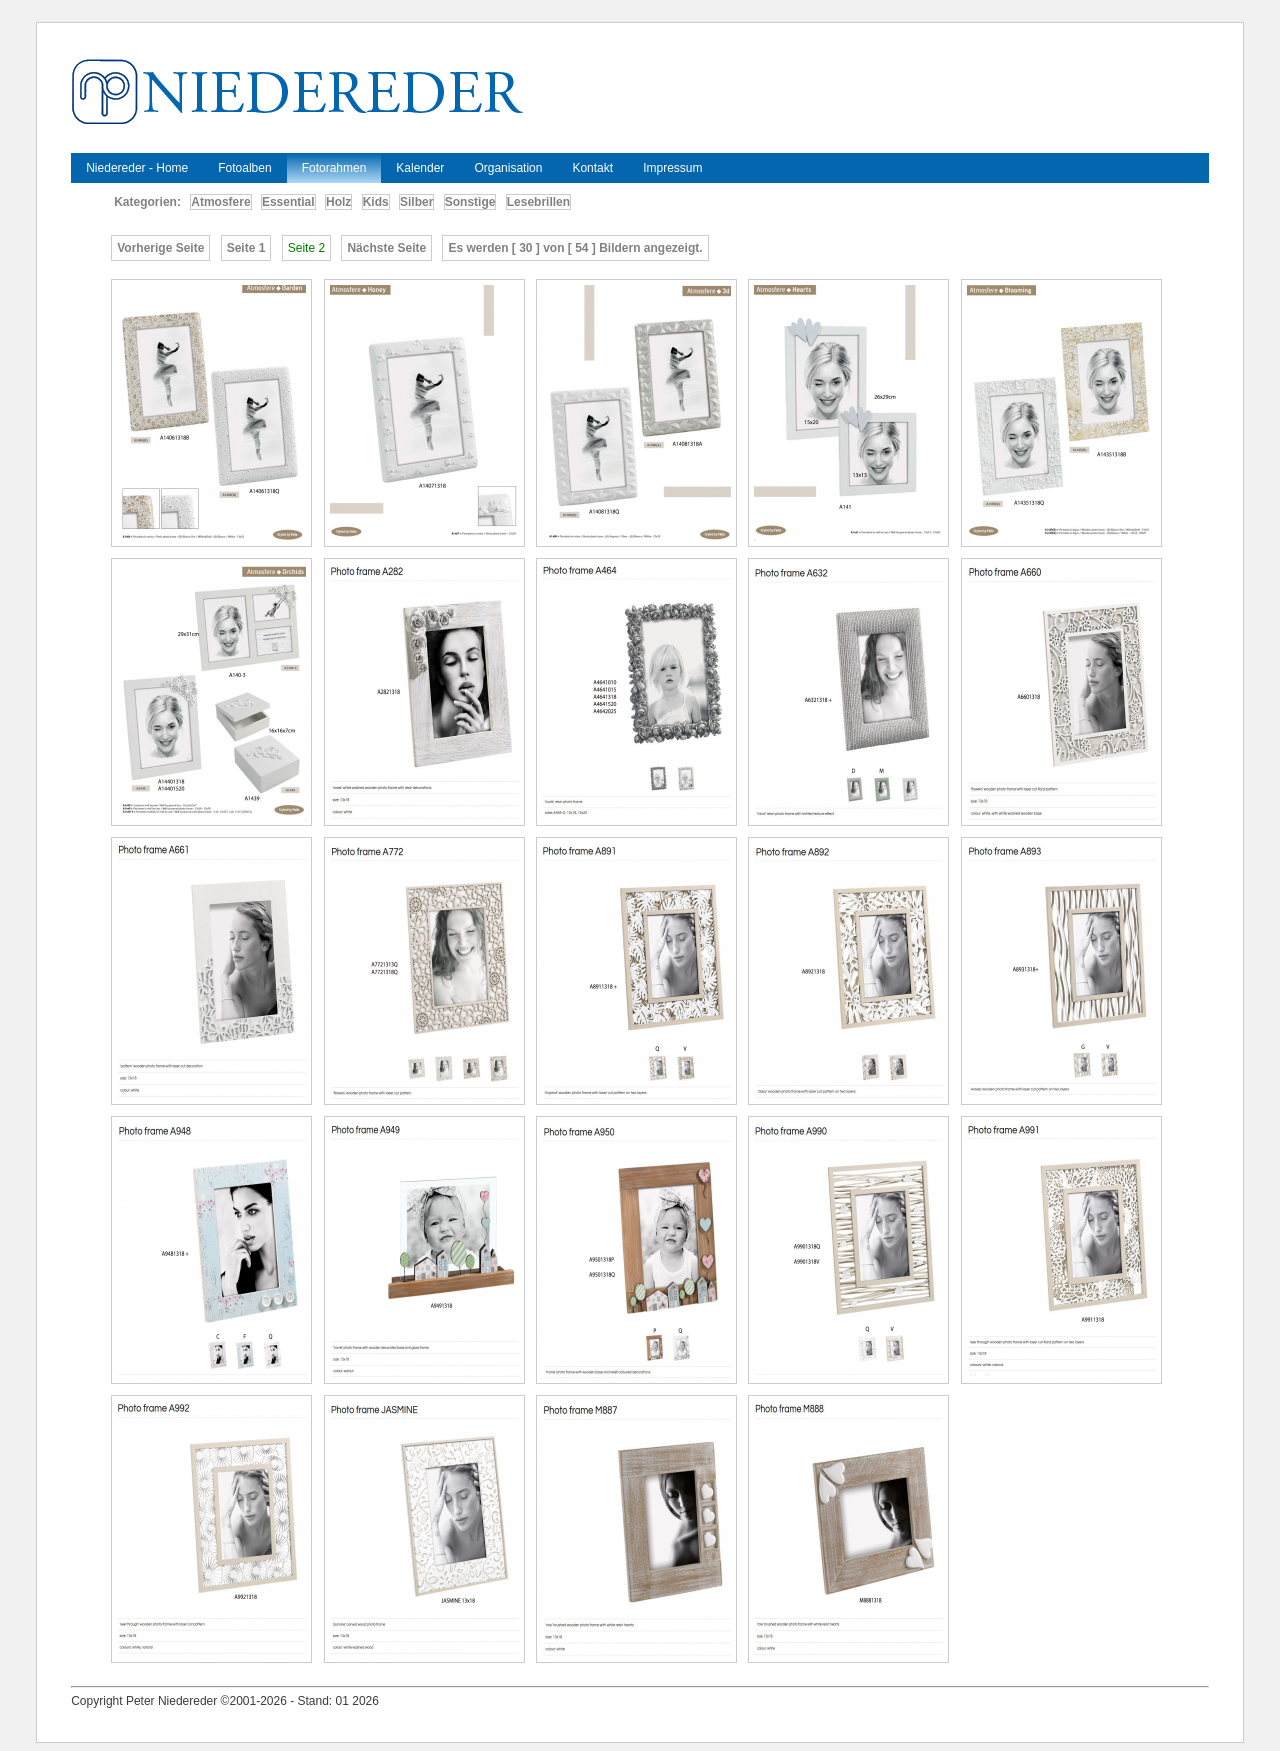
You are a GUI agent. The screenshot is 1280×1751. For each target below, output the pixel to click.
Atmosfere (220, 202)
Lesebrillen (538, 202)
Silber (416, 202)
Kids (376, 202)
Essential (288, 202)
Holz (338, 202)
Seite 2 (306, 248)
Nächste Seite (386, 248)
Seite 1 (246, 248)
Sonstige (470, 202)
